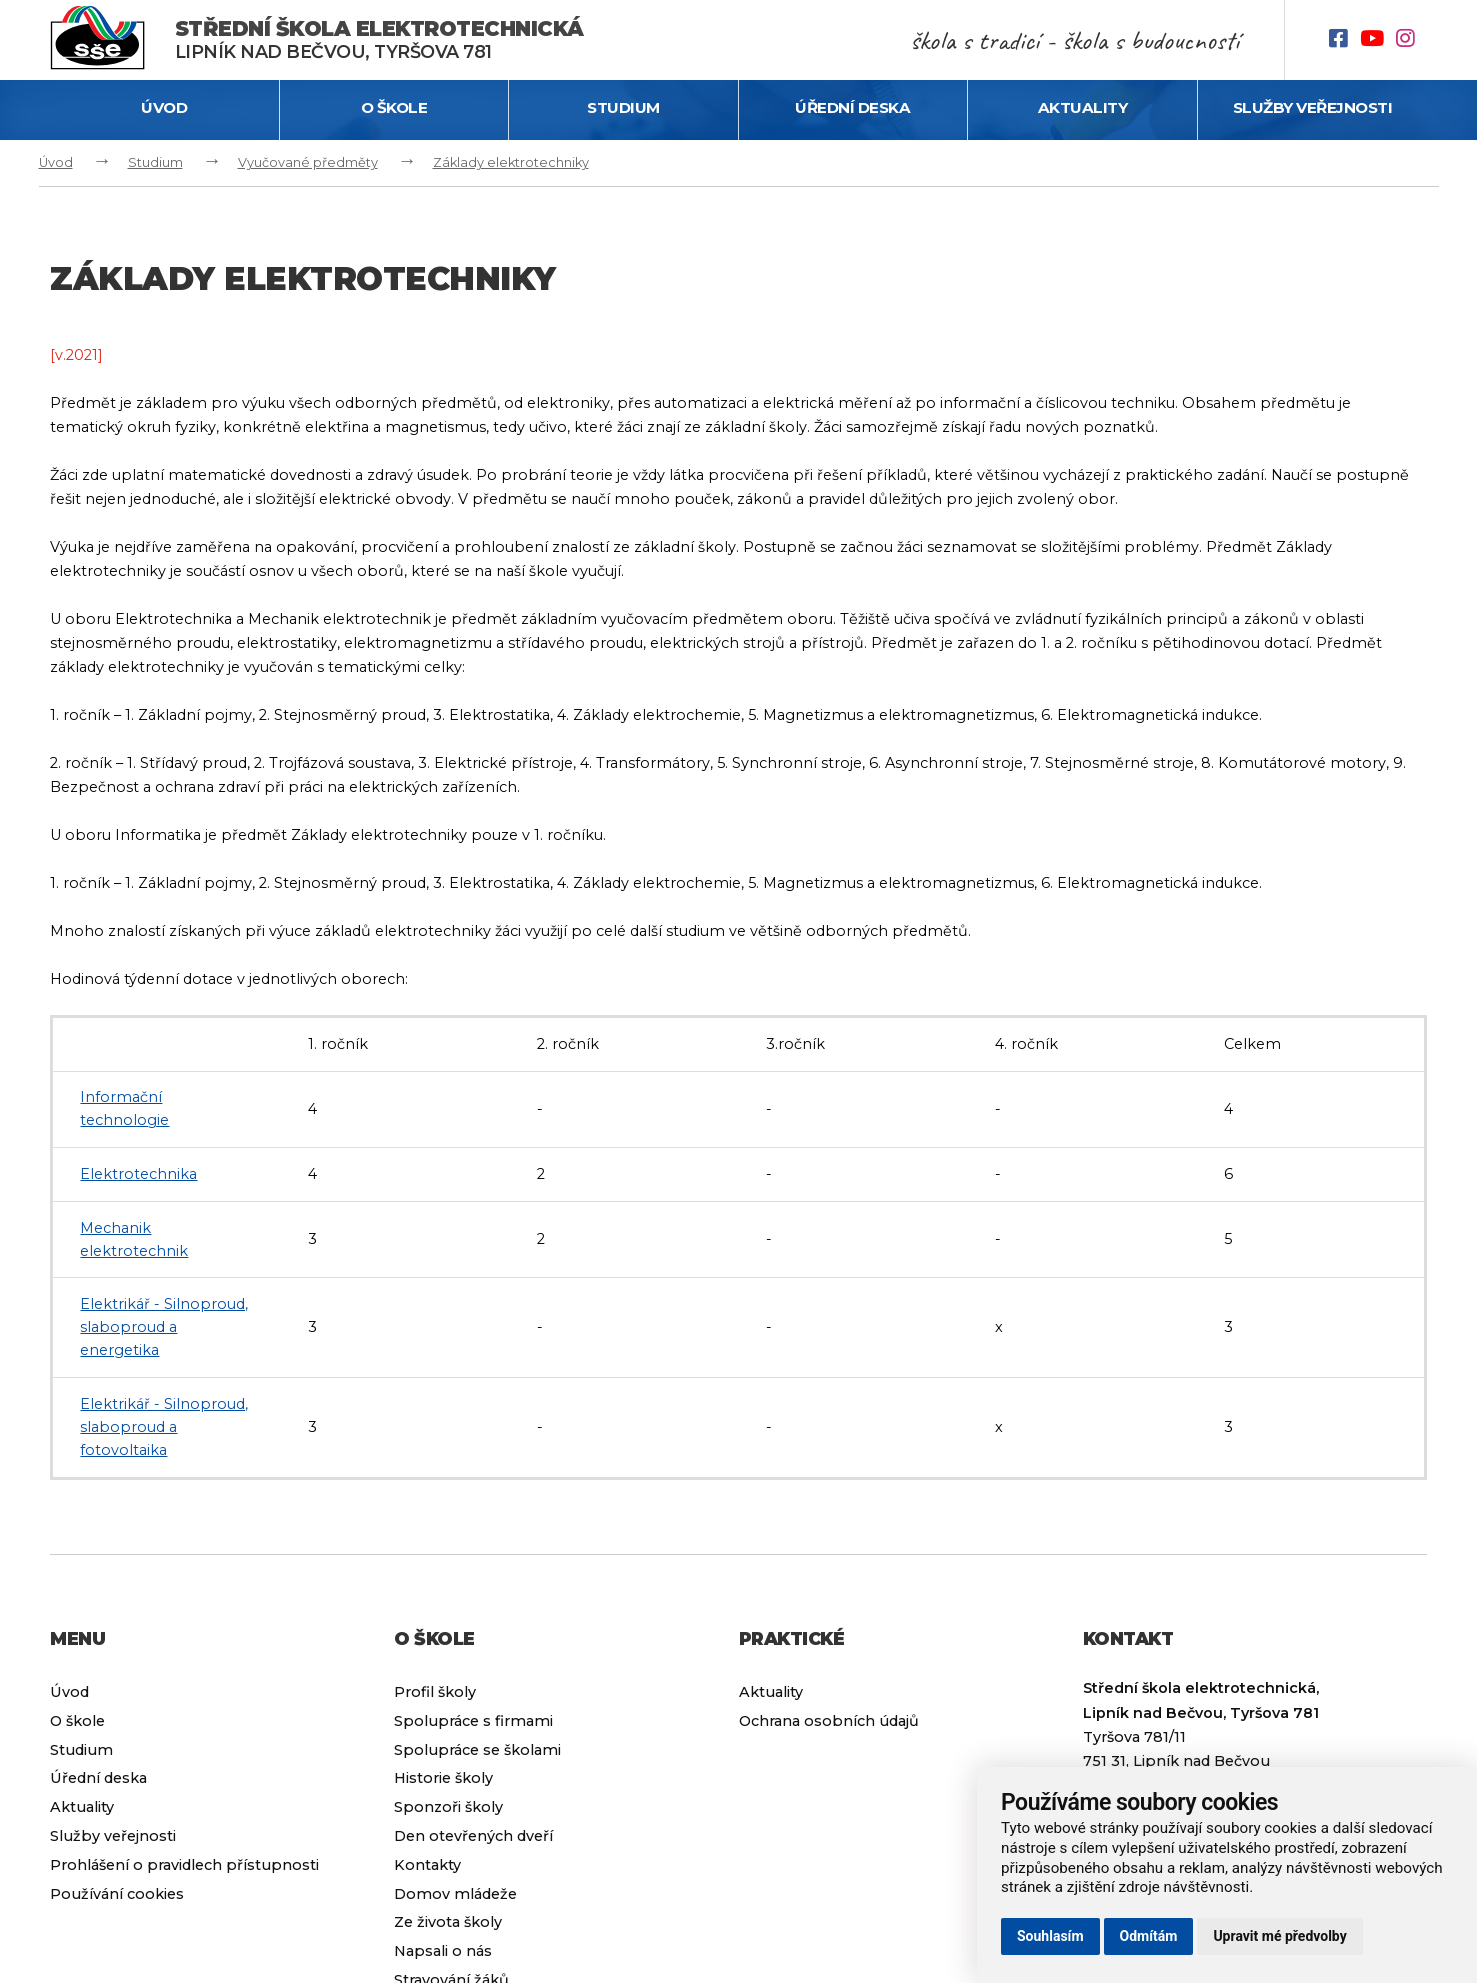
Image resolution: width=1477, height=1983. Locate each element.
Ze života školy (448, 1922)
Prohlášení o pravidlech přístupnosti (184, 1865)
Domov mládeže (455, 1894)
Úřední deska (852, 107)
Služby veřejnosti (1313, 107)
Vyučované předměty (308, 162)
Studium (623, 107)
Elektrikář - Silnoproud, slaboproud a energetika (164, 1327)
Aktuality (1083, 107)
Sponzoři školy (448, 1807)
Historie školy (443, 1778)
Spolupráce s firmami (473, 1721)
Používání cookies (117, 1894)
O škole (394, 107)
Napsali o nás (443, 1951)
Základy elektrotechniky (511, 162)
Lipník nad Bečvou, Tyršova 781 (379, 39)
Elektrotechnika (138, 1174)
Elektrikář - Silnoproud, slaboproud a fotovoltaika (164, 1427)
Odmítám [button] (1149, 1936)
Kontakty (427, 1865)
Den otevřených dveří (473, 1836)
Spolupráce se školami (477, 1750)
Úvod (164, 107)
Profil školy (435, 1692)
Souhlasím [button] (1050, 1936)
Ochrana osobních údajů (829, 1721)
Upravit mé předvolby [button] (1279, 1936)
